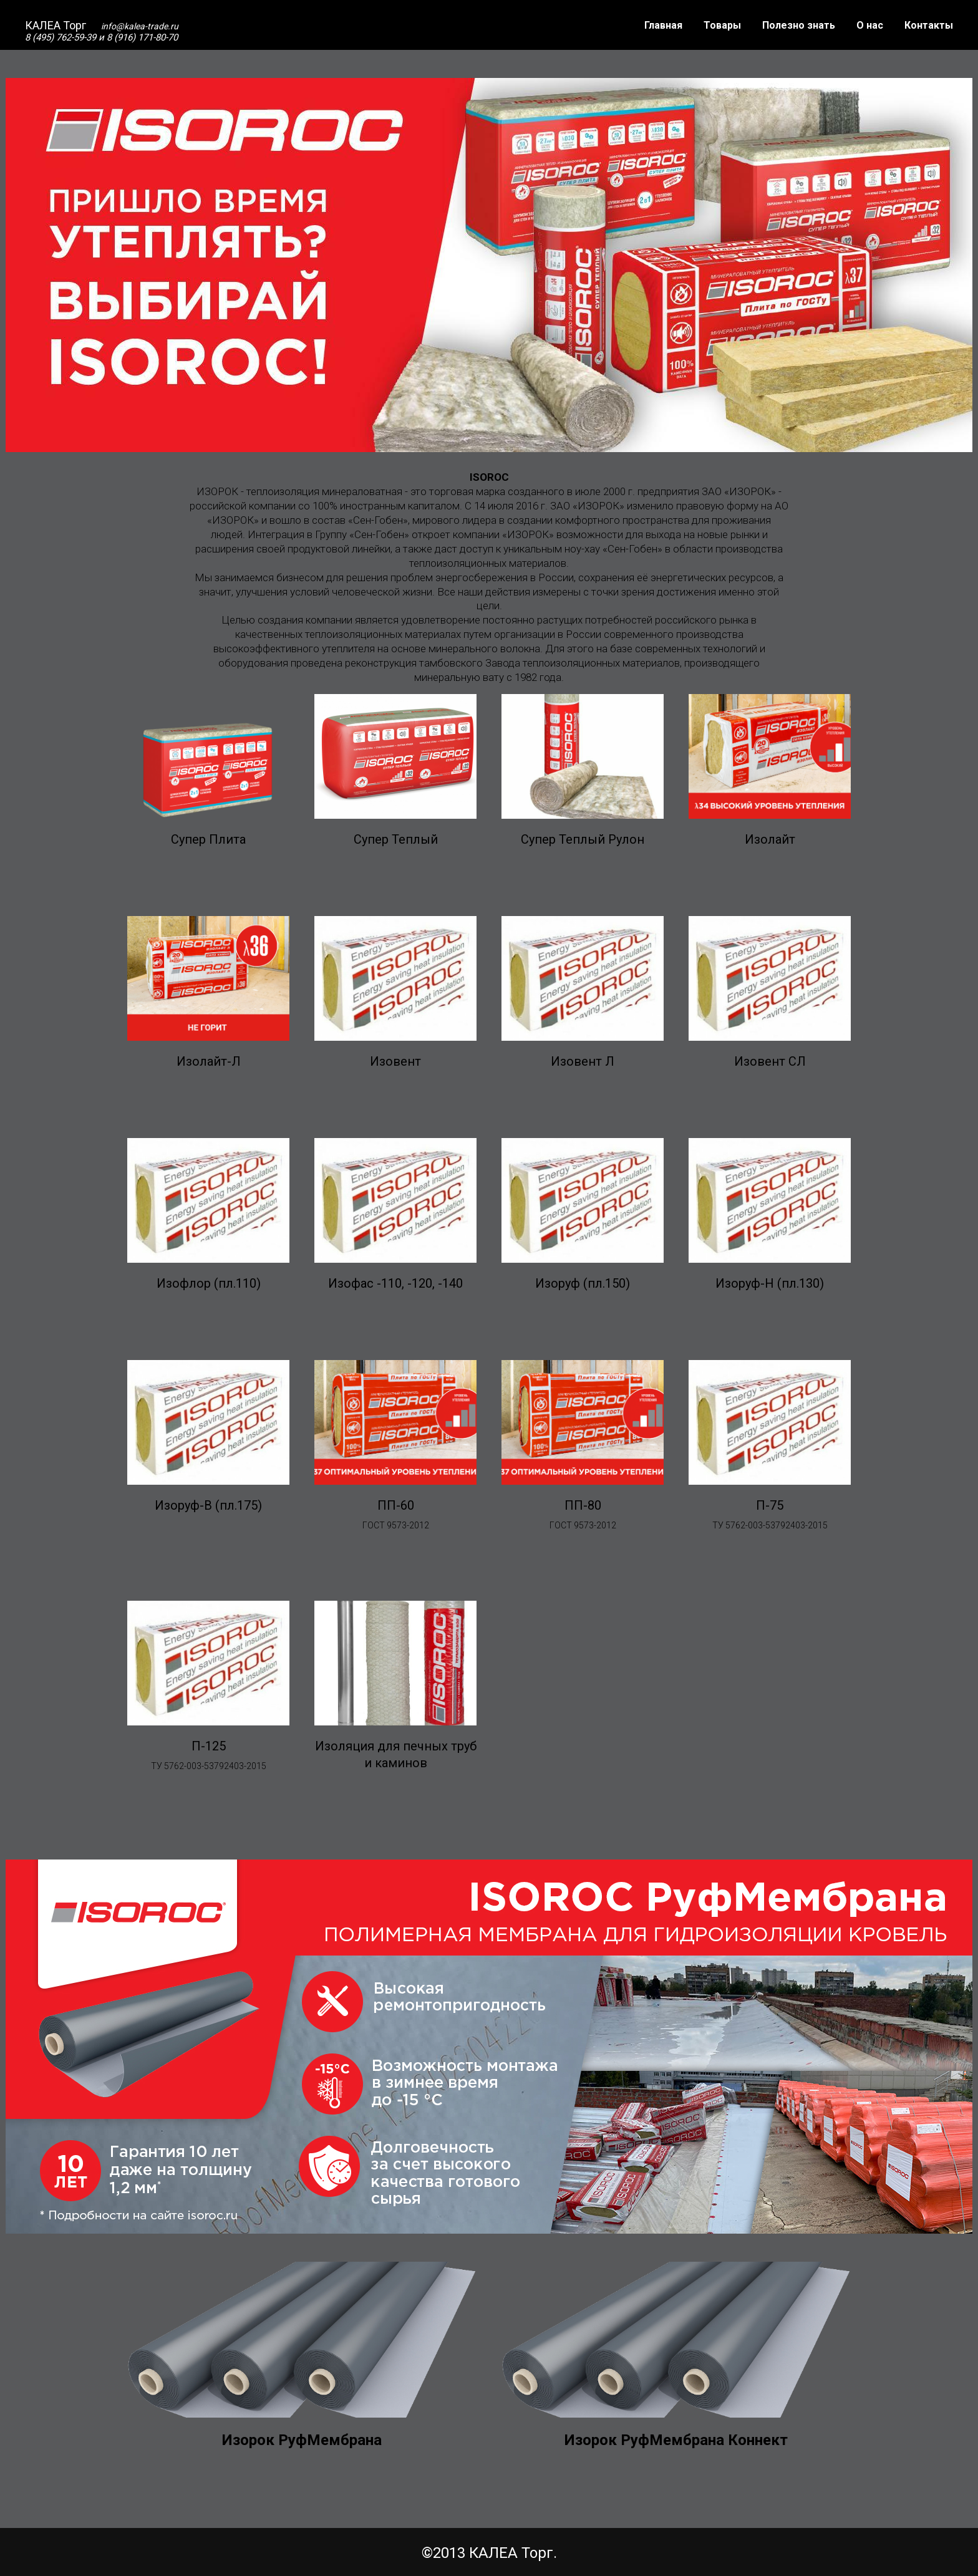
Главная (663, 25)
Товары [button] (722, 25)
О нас (869, 25)
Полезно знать (798, 25)
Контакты (928, 25)
